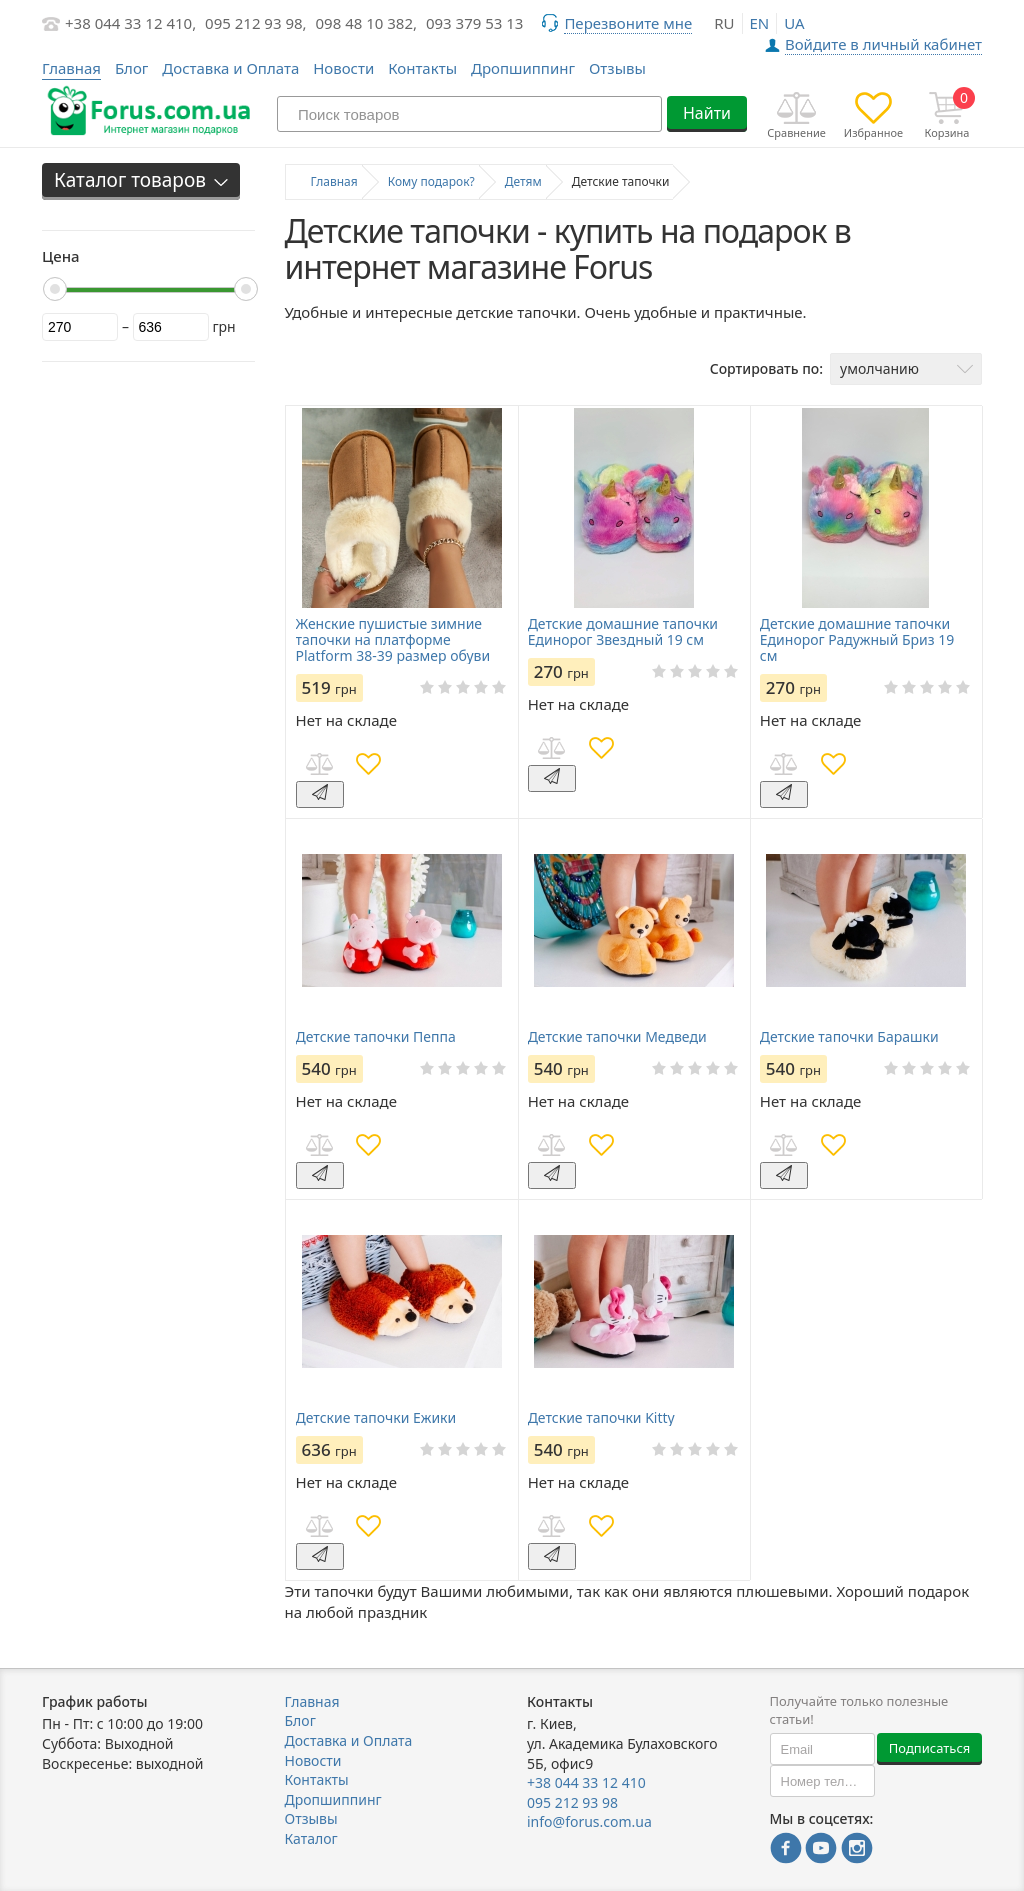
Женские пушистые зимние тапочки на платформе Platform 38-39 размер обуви (393, 640)
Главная (312, 1701)
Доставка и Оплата (230, 68)
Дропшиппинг (523, 68)
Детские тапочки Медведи (617, 1037)
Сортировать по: (766, 368)
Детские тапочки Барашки (849, 1037)
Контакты (422, 68)
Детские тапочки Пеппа (376, 1037)
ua (794, 23)
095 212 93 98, (256, 23)
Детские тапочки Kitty (601, 1418)
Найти (707, 113)
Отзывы (617, 68)
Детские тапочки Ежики (376, 1418)
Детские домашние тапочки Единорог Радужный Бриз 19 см (857, 640)
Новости (343, 68)
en (760, 23)
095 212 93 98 (572, 1802)
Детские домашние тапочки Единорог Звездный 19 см (623, 632)
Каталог (311, 1838)
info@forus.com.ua (589, 1821)
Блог (132, 68)
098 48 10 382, (367, 23)
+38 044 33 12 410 (586, 1782)
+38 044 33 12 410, (130, 23)
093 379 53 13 (475, 23)
